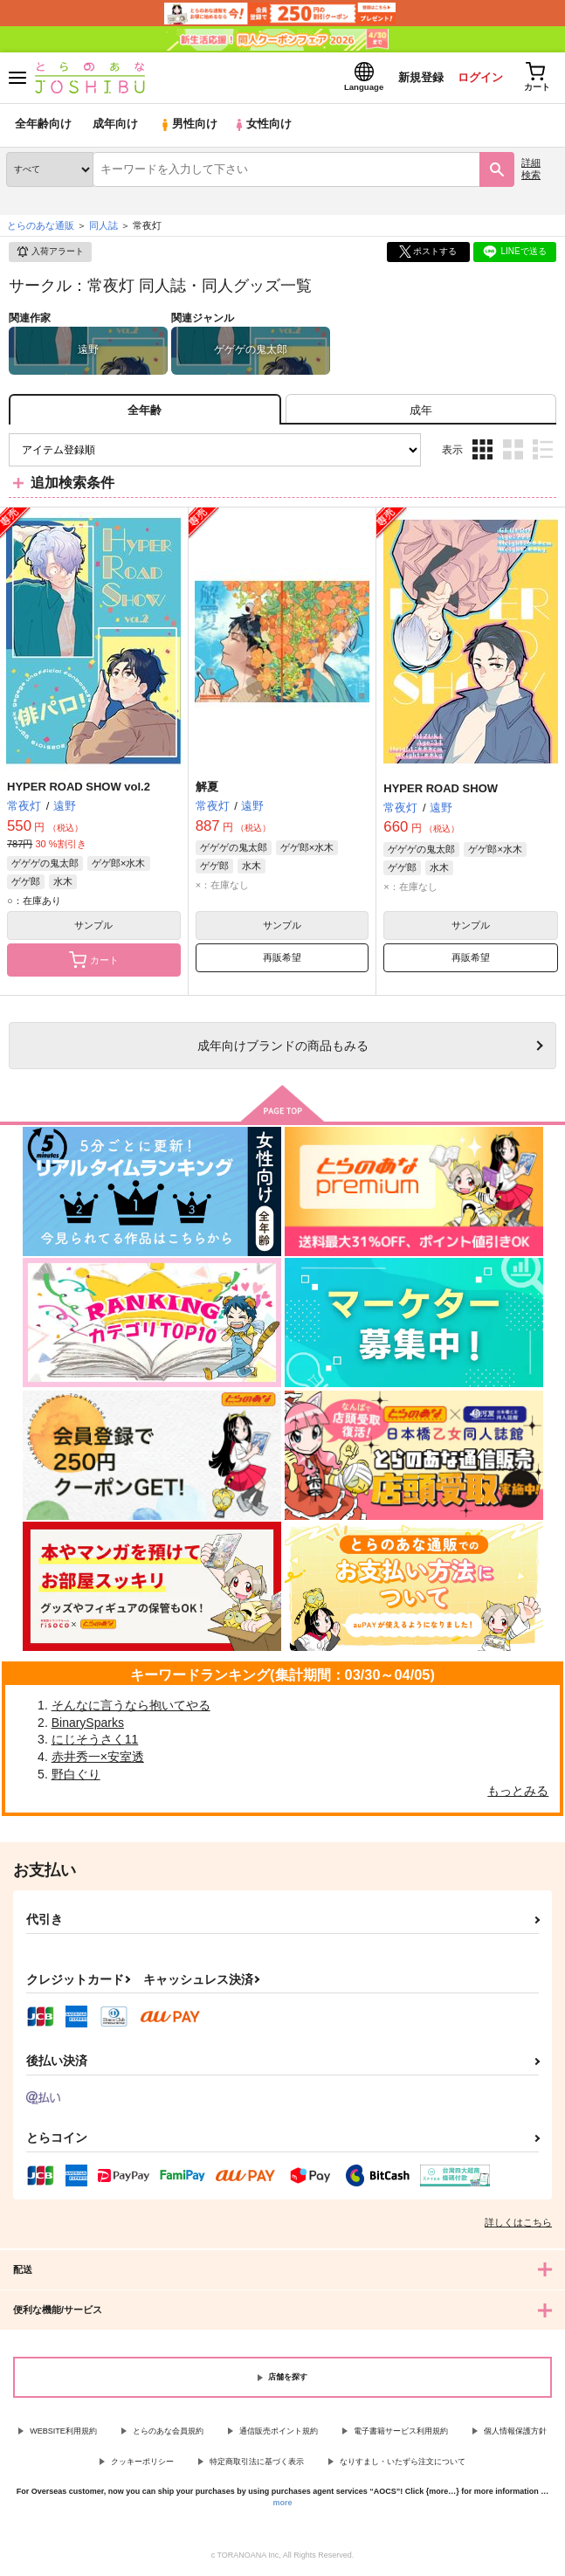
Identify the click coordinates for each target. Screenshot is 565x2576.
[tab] (421, 411)
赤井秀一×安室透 (98, 1758)
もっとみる (517, 1792)
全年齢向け (43, 126)
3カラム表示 (482, 451)
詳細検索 (531, 170)
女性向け (262, 126)
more (282, 2503)
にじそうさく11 (95, 1741)
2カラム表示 (513, 451)
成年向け (115, 126)
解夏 (207, 788)
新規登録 (419, 77)
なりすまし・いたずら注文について (402, 2462)
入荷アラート (50, 253)
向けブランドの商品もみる (283, 1047)
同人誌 (103, 226)
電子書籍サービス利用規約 (401, 2432)
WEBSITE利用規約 (63, 2432)
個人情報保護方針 (515, 2432)
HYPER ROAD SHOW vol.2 (78, 788)
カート (94, 961)
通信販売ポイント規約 (278, 2432)
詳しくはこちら (518, 2223)
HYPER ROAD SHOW (440, 789)
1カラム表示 (542, 451)
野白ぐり (76, 1775)
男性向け (188, 126)
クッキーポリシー (142, 2462)
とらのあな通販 (40, 226)
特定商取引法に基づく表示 (257, 2462)
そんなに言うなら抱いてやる (131, 1707)
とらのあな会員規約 (168, 2432)
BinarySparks (88, 1723)
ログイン (478, 77)
